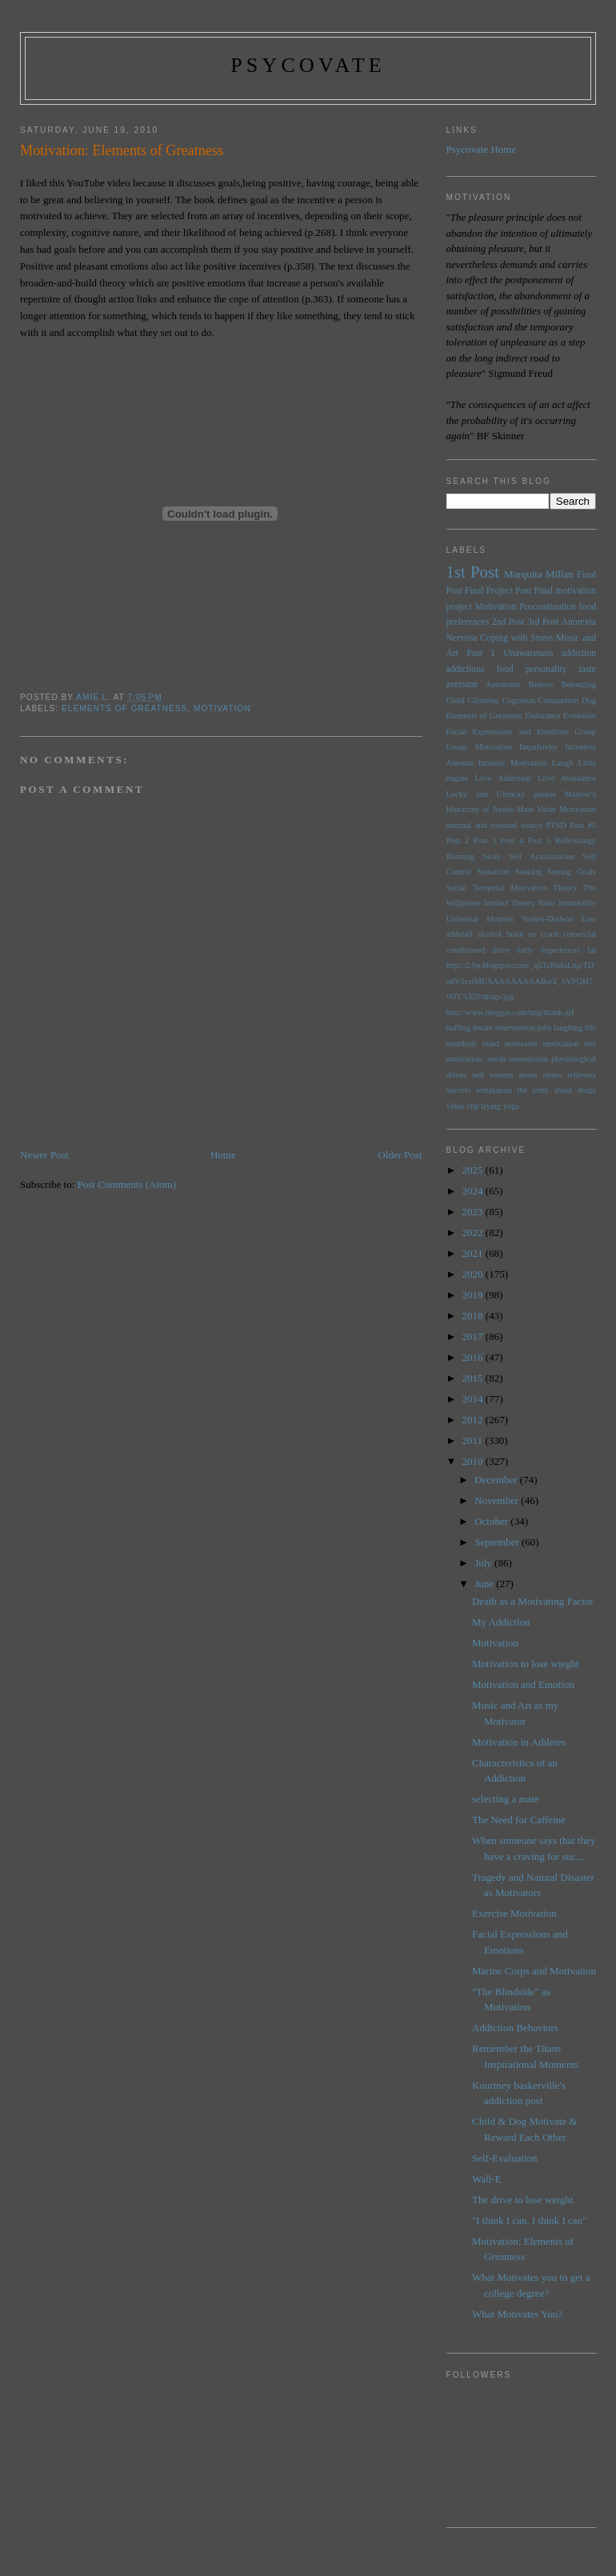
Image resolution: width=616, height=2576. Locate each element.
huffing (458, 1027)
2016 (474, 1357)
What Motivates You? (517, 2314)
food (504, 669)
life (590, 1027)
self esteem (492, 1074)
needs (496, 1058)
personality (546, 669)
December (497, 1480)
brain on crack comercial (551, 934)
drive (501, 950)
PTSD (556, 825)
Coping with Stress (516, 638)
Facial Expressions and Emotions (507, 731)
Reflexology (575, 840)
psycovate (308, 65)
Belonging (579, 684)
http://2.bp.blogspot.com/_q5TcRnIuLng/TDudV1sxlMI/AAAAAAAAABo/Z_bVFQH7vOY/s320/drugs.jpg (520, 981)
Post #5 (583, 825)
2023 (474, 1212)
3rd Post (542, 622)
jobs (544, 1027)
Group (585, 731)
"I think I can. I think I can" (529, 2220)
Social (456, 887)
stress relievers (569, 1074)
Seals (492, 856)
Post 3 (485, 840)
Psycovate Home (481, 149)
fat (591, 950)
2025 (474, 1170)
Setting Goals (571, 871)
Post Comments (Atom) (127, 1184)
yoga (511, 1106)
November (497, 1500)
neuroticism (528, 1058)
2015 (474, 1378)
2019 (474, 1295)
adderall (459, 934)
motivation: (465, 1058)
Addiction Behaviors (515, 2028)
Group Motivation (479, 746)
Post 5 (539, 840)
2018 (474, 1316)
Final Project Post (498, 591)
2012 (474, 1420)
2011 (474, 1440)
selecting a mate (505, 1799)
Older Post (400, 1155)
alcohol (490, 934)
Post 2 (458, 840)
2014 (474, 1399)
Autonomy (503, 684)
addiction (579, 653)
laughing (568, 1027)
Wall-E (487, 2179)
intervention (515, 1027)
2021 (474, 1253)
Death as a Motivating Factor (533, 1601)
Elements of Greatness (124, 708)
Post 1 (480, 653)
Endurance (542, 715)
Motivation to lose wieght (525, 1664)
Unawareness (528, 653)
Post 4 (512, 840)
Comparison (558, 700)
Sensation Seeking (509, 871)
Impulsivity (538, 746)
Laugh (563, 762)
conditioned (466, 950)
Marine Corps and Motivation (534, 1971)
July (484, 1563)
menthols (461, 1043)
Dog (589, 700)
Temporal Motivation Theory (525, 887)
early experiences (548, 950)
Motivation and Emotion (523, 1684)
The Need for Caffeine (519, 1820)
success (458, 1090)
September (498, 1542)
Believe (541, 684)
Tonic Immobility (567, 902)
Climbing (482, 700)
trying (491, 1106)
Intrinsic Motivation (512, 762)
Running (460, 856)
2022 (474, 1232)
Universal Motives (480, 918)
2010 (474, 1461)
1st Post (472, 571)
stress (528, 1074)
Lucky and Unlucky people (501, 794)
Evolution (579, 715)
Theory (523, 902)
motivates (521, 1043)
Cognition (518, 700)
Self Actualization (541, 856)
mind (490, 1043)
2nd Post (508, 622)
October (492, 1521)
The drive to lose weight (522, 2200)
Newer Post (44, 1155)
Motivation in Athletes (519, 1742)
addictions (465, 669)
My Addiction (501, 1622)
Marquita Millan (539, 574)
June (485, 1584)
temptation (493, 1090)
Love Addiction (502, 778)
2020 (474, 1274)
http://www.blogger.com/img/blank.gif (510, 1012)
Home (223, 1155)
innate (483, 1027)
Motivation (222, 708)
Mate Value (536, 809)
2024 (474, 1191)
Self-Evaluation (505, 2158)
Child (455, 700)
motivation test (568, 1043)
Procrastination (547, 607)
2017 (474, 1336)
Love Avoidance (567, 778)
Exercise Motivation (514, 1913)
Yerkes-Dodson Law (559, 918)
